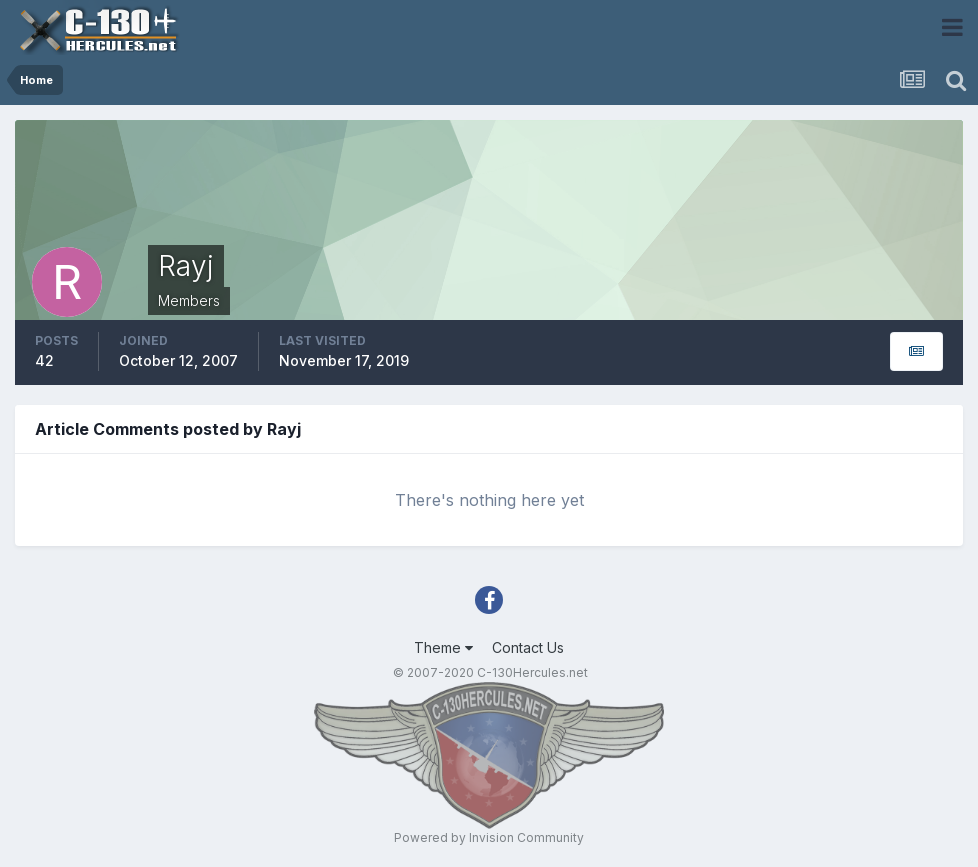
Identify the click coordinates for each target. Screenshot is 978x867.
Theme (443, 647)
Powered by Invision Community (489, 837)
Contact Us (528, 647)
